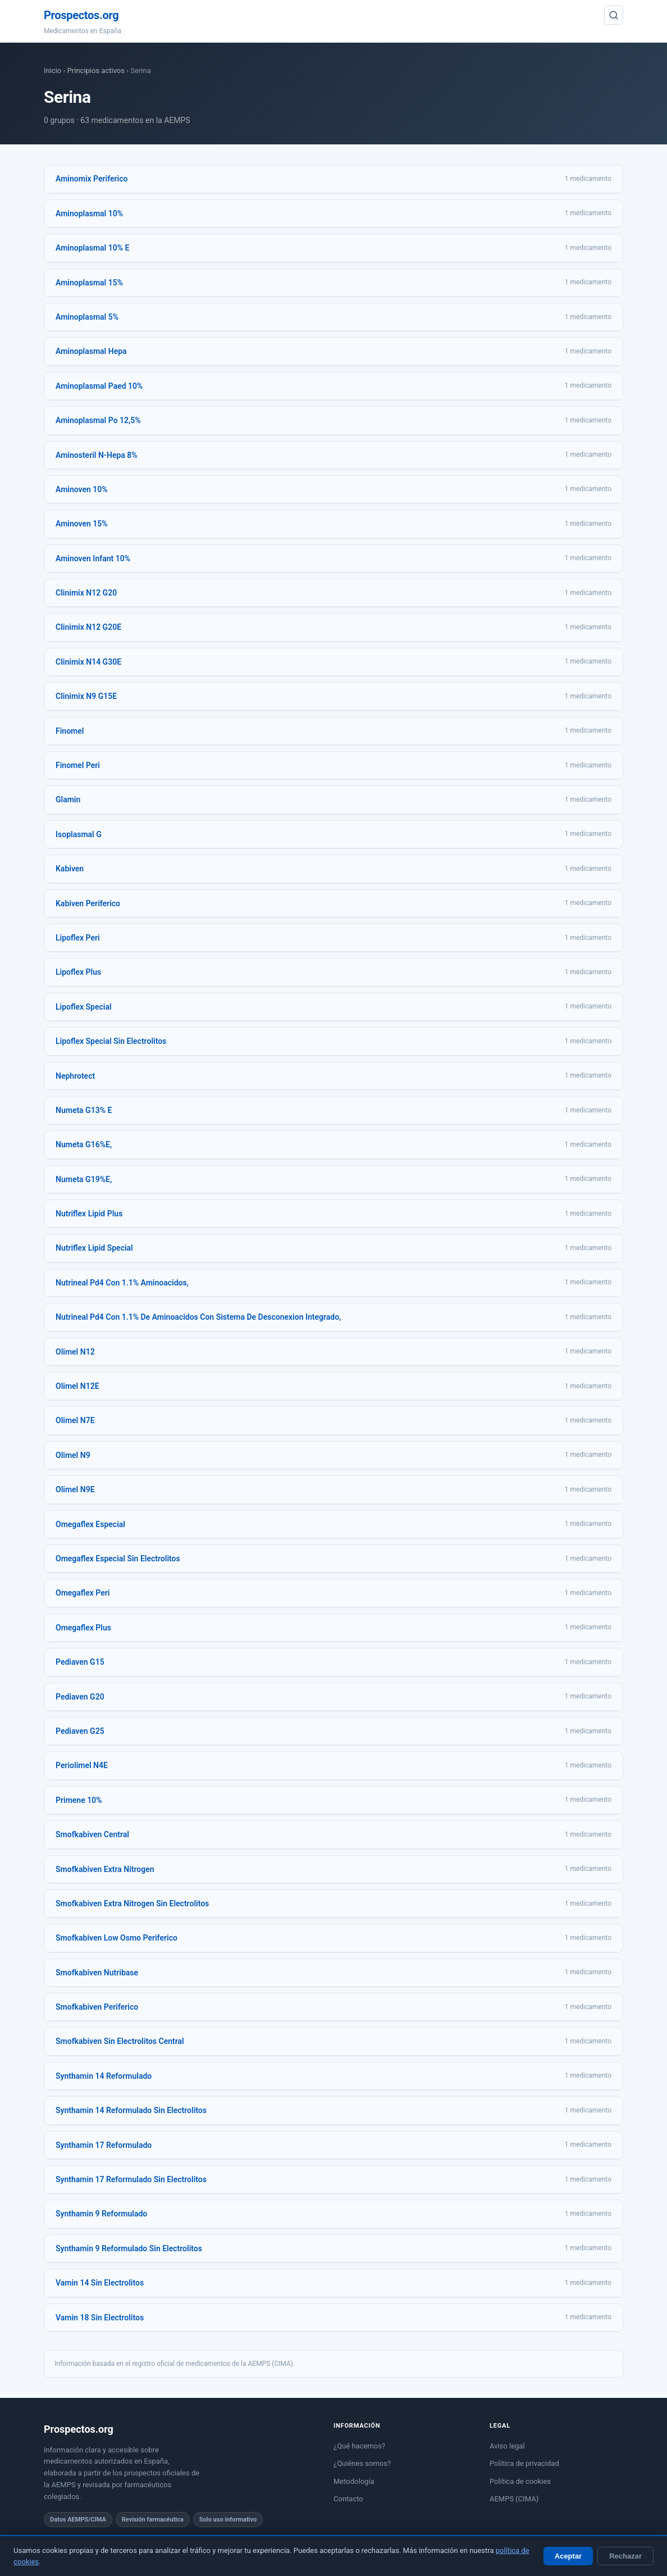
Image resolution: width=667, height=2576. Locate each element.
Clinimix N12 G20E (88, 627)
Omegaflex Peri (82, 1592)
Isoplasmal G (79, 834)
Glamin (68, 799)
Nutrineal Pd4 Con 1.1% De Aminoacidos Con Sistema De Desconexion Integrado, (198, 1316)
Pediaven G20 (80, 1696)
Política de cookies (520, 2481)
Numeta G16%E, (84, 1144)
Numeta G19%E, (84, 1179)
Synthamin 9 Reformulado (101, 2213)
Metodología (354, 2481)
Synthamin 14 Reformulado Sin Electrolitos (131, 2110)
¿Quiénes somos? (362, 2463)
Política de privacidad (524, 2463)
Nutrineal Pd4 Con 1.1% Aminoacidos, (122, 1282)
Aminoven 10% (82, 489)
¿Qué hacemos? (359, 2446)
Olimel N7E (75, 1420)
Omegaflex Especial (90, 1524)
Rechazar (625, 2556)
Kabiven (70, 868)
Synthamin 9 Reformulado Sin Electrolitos (129, 2248)
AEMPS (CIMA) (514, 2499)
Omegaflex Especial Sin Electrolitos (118, 1558)
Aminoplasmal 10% (89, 213)
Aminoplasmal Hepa (91, 351)
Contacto (348, 2499)
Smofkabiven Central (92, 1834)
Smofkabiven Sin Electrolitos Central (120, 2041)
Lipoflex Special (84, 1006)
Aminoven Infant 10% (93, 558)
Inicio (52, 70)
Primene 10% (79, 1800)
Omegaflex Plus (83, 1627)
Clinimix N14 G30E (88, 661)
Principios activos (96, 70)
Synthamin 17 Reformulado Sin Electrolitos (131, 2179)
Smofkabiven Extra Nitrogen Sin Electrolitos (132, 1903)
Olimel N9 (73, 1455)
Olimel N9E (75, 1489)
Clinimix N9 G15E (86, 696)
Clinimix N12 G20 (86, 592)
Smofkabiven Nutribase (97, 1972)
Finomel (70, 730)
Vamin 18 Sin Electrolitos (100, 2317)
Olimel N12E (77, 1386)
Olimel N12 (75, 1351)
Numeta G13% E (84, 1110)
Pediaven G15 (80, 1661)
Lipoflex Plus (78, 971)
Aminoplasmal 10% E (92, 247)
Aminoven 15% (82, 523)
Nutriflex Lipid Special (94, 1247)
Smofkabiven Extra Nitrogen (105, 1869)
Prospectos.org (81, 15)
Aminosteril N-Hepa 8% (97, 455)
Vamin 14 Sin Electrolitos (100, 2282)
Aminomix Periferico (91, 178)
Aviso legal (507, 2446)
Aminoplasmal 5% (87, 316)
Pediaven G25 (80, 1731)
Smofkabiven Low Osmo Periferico (116, 1937)
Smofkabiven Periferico (97, 2006)
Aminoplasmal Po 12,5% (98, 420)
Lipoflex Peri (78, 937)
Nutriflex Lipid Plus (89, 1213)
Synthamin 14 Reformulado (104, 2075)
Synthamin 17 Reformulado (104, 2145)
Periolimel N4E (82, 1765)
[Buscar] (613, 15)
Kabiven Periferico (88, 903)
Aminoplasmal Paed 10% (99, 385)
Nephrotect (75, 1075)
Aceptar (568, 2556)
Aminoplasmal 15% (89, 282)
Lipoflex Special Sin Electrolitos (111, 1041)
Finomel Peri (78, 765)
